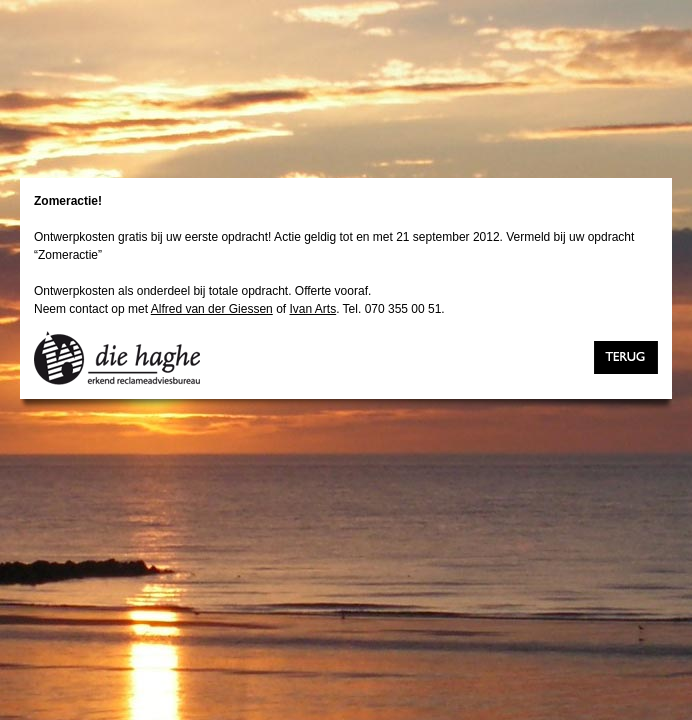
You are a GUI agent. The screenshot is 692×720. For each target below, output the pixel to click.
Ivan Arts (312, 309)
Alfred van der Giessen (212, 309)
